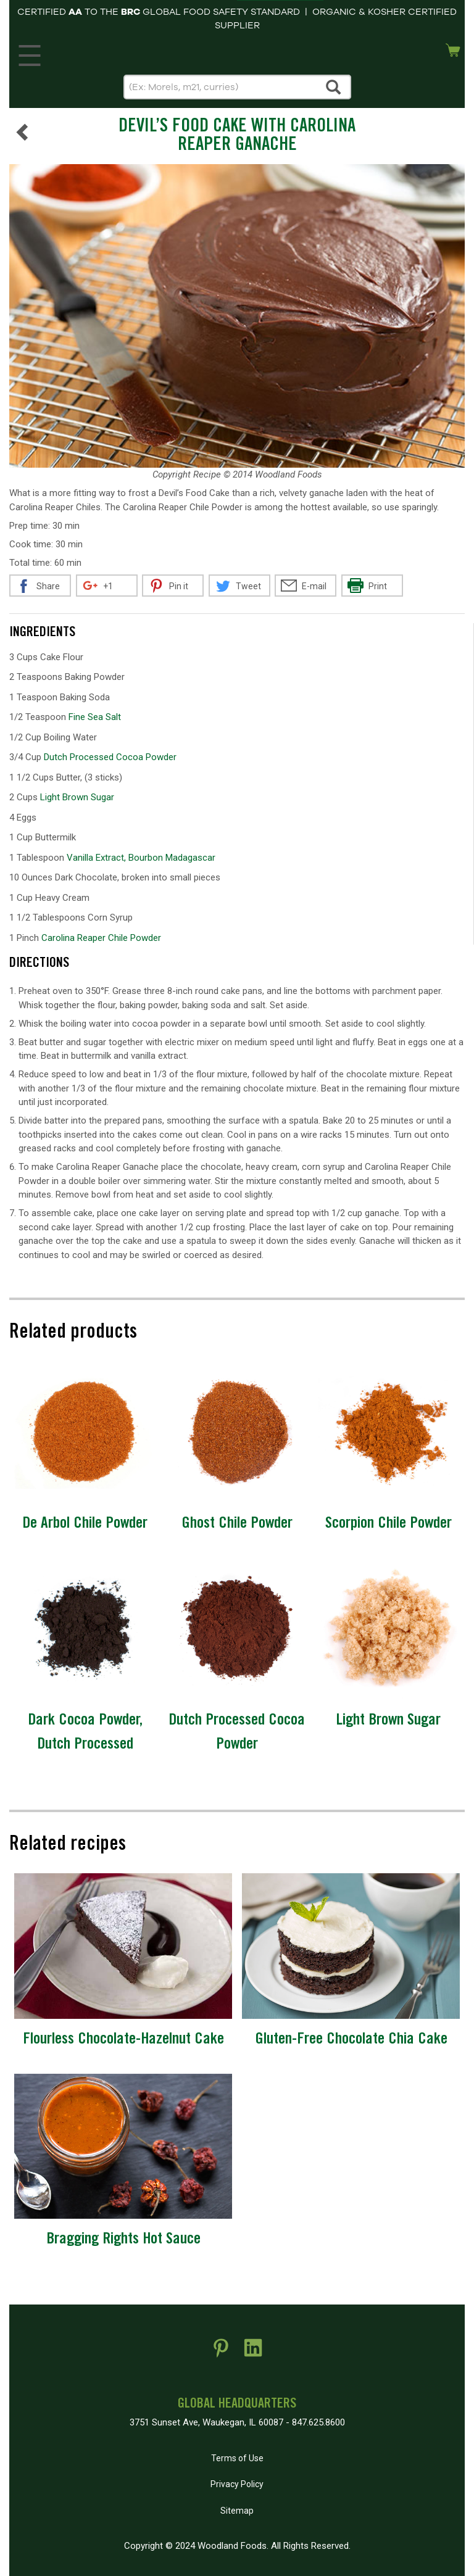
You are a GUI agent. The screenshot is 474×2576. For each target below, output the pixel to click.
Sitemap (237, 2511)
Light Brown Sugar (77, 797)
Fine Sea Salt (95, 717)
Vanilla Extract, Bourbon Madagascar (141, 857)
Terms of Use (237, 2458)
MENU (27, 52)
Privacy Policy (237, 2484)
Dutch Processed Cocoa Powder (110, 757)
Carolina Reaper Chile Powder (101, 937)
